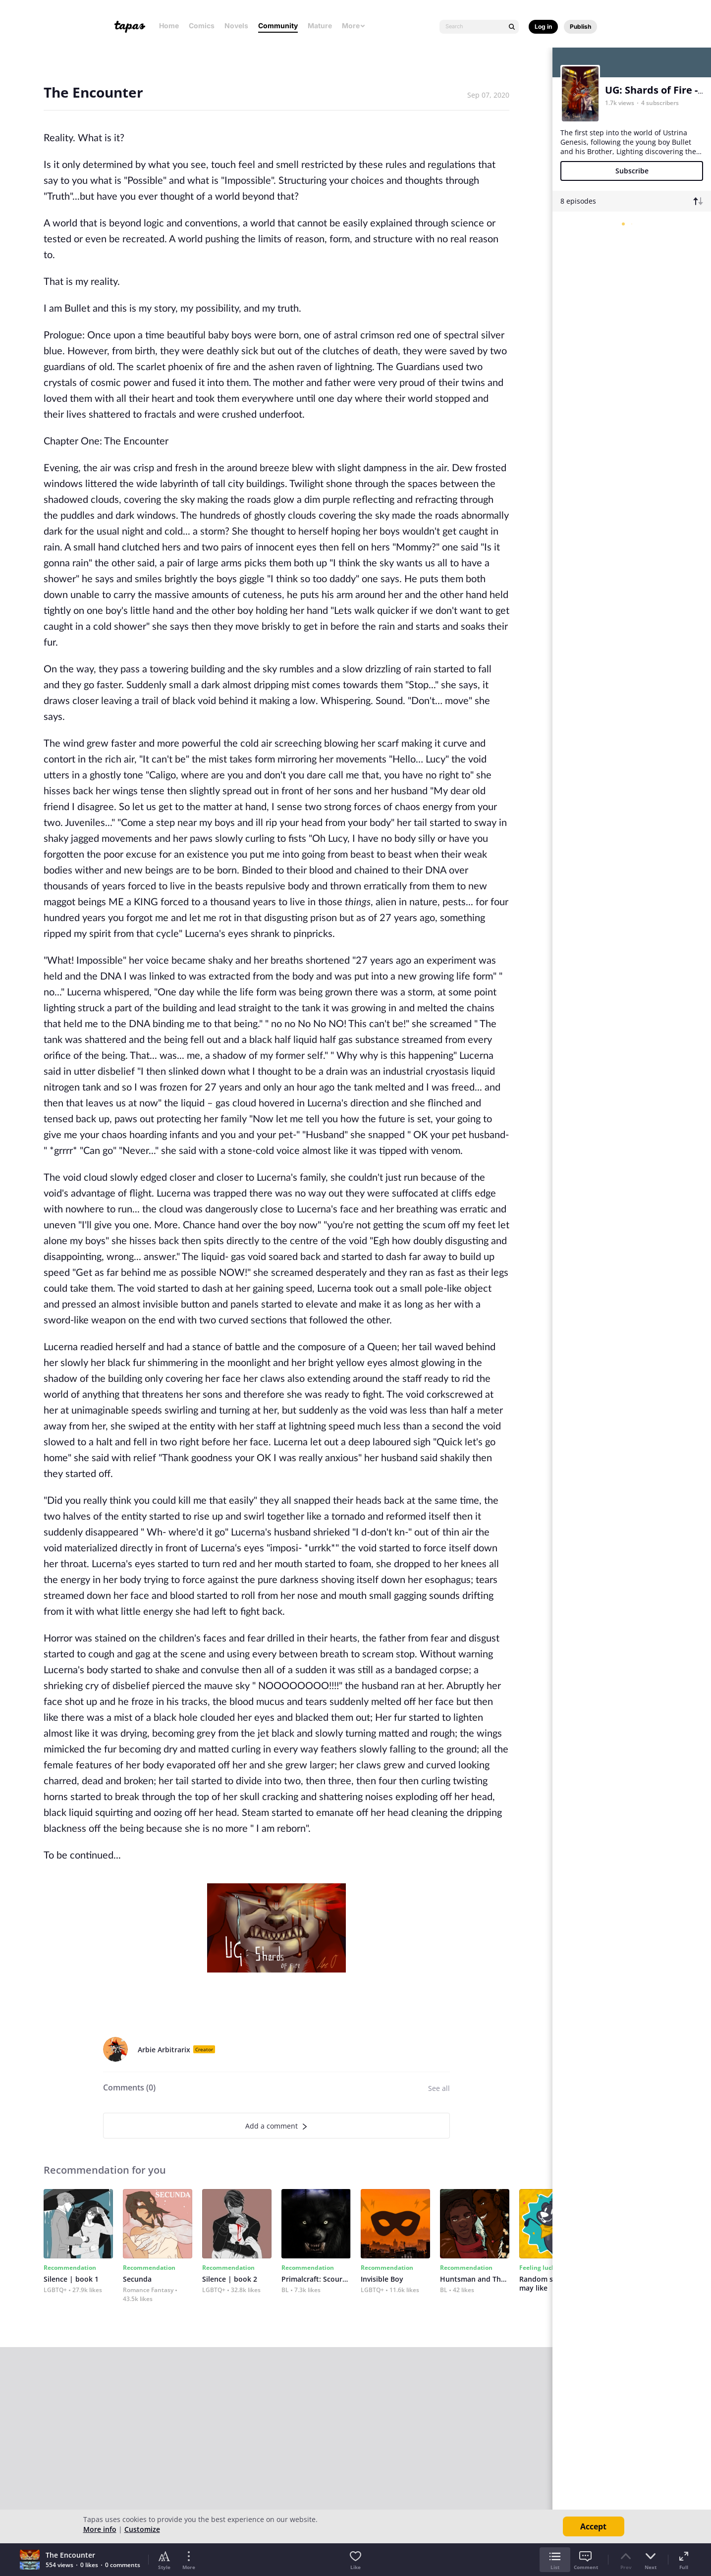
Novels (236, 25)
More (354, 25)
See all (439, 2088)
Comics (202, 25)
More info (99, 2529)
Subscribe (632, 170)
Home (169, 25)
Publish (580, 26)
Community (278, 25)
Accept (593, 2526)
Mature (320, 25)
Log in (543, 26)
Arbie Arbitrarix (164, 2049)
